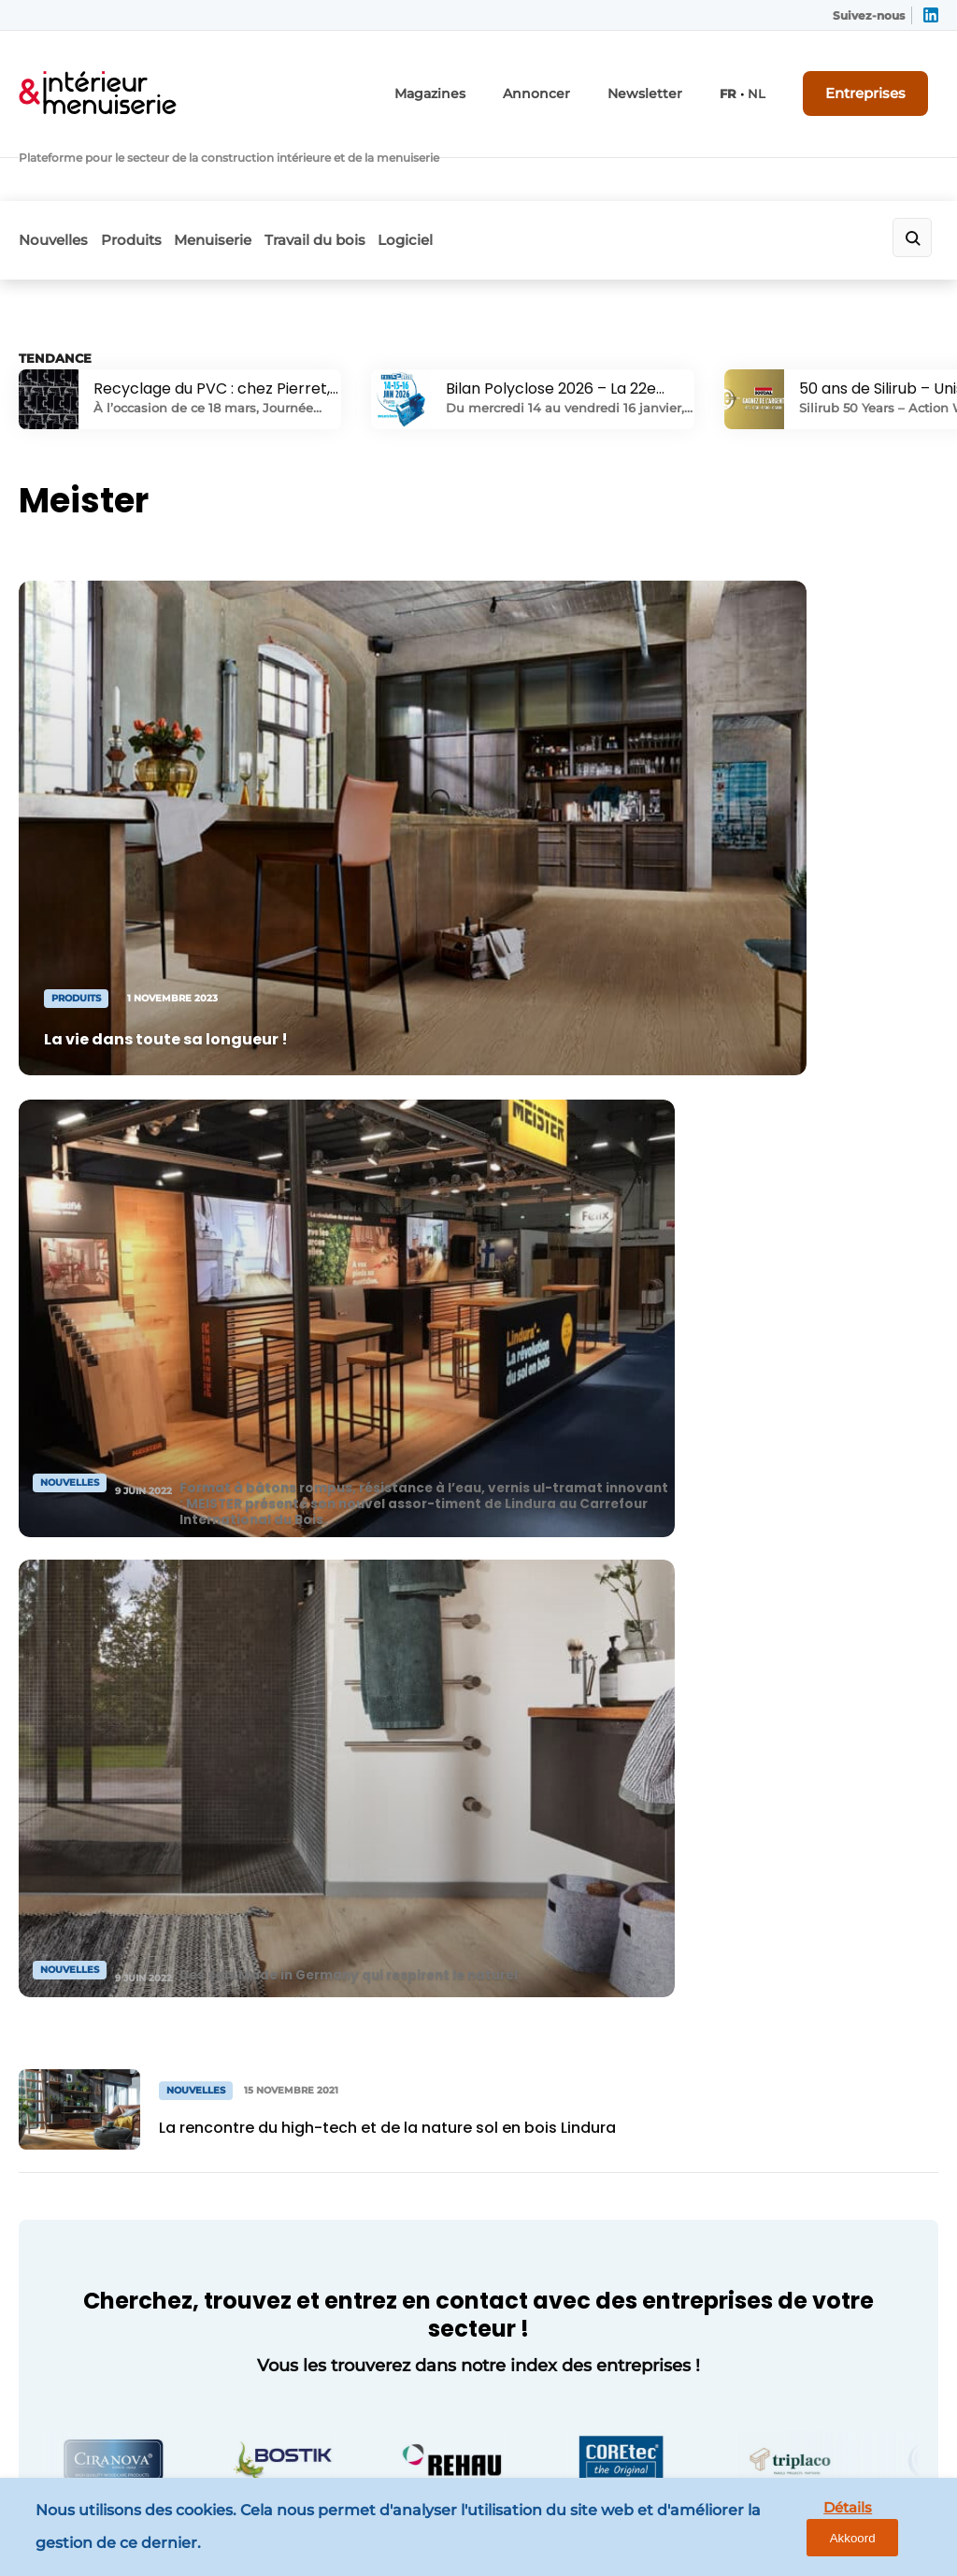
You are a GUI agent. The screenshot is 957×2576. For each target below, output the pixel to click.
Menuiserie (247, 165)
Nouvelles (53, 165)
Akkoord (887, 2532)
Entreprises (880, 81)
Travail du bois (366, 165)
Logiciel (474, 165)
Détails (799, 2531)
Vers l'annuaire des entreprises (479, 1484)
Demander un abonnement (302, 1998)
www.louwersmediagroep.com (814, 2412)
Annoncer (575, 82)
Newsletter (671, 82)
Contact (281, 1951)
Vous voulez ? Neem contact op (747, 1709)
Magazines (479, 82)
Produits (148, 165)
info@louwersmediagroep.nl (805, 2035)
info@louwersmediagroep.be (808, 2316)
